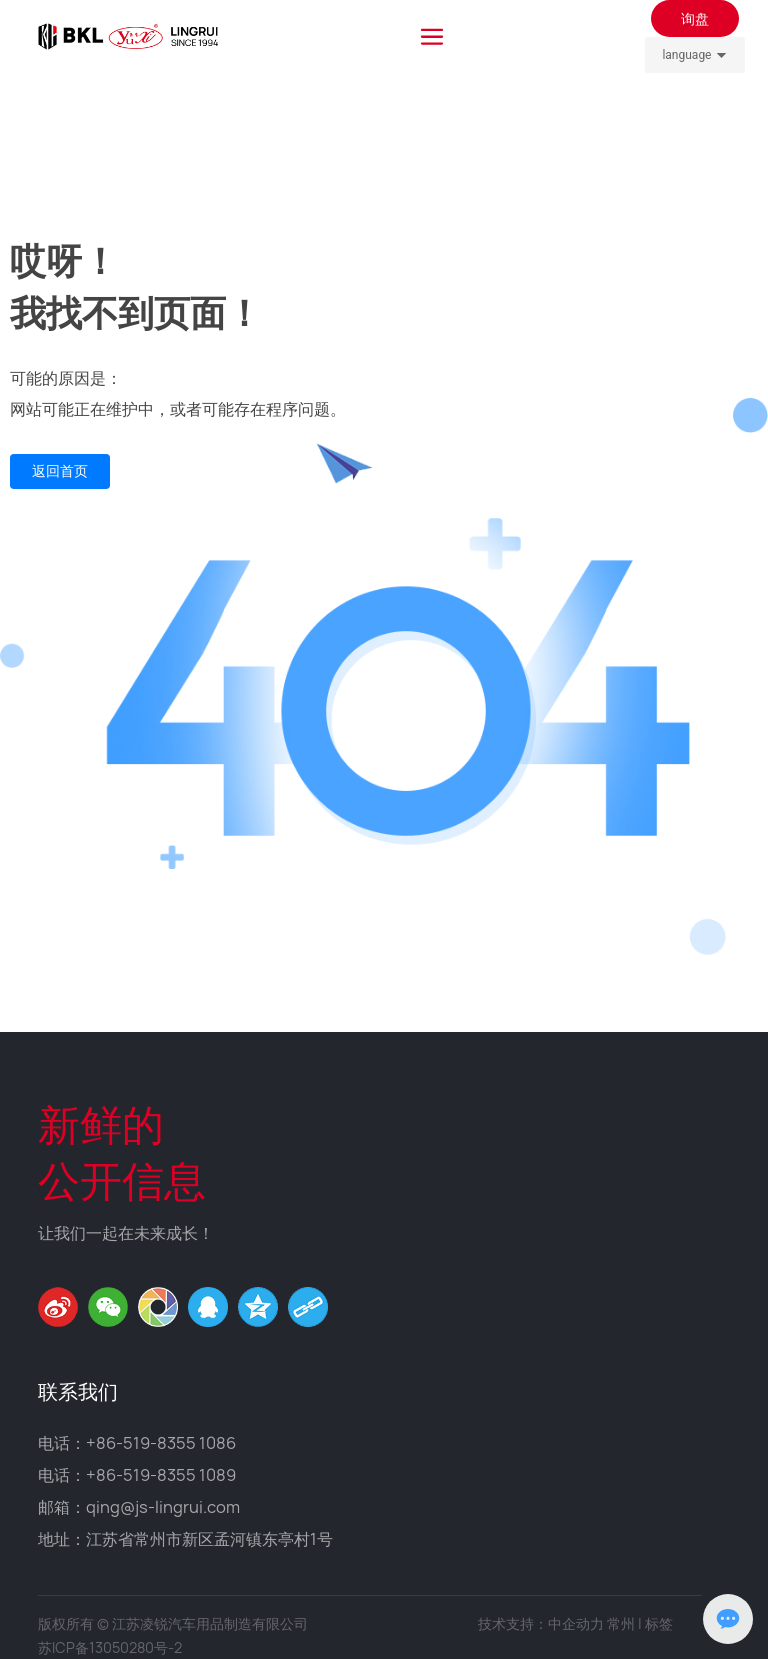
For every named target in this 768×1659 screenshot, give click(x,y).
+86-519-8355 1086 (161, 1443)
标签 (659, 1623)
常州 (621, 1623)
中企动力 (576, 1623)
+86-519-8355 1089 (161, 1475)
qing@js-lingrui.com (163, 1507)
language (686, 55)
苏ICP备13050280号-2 (110, 1647)
